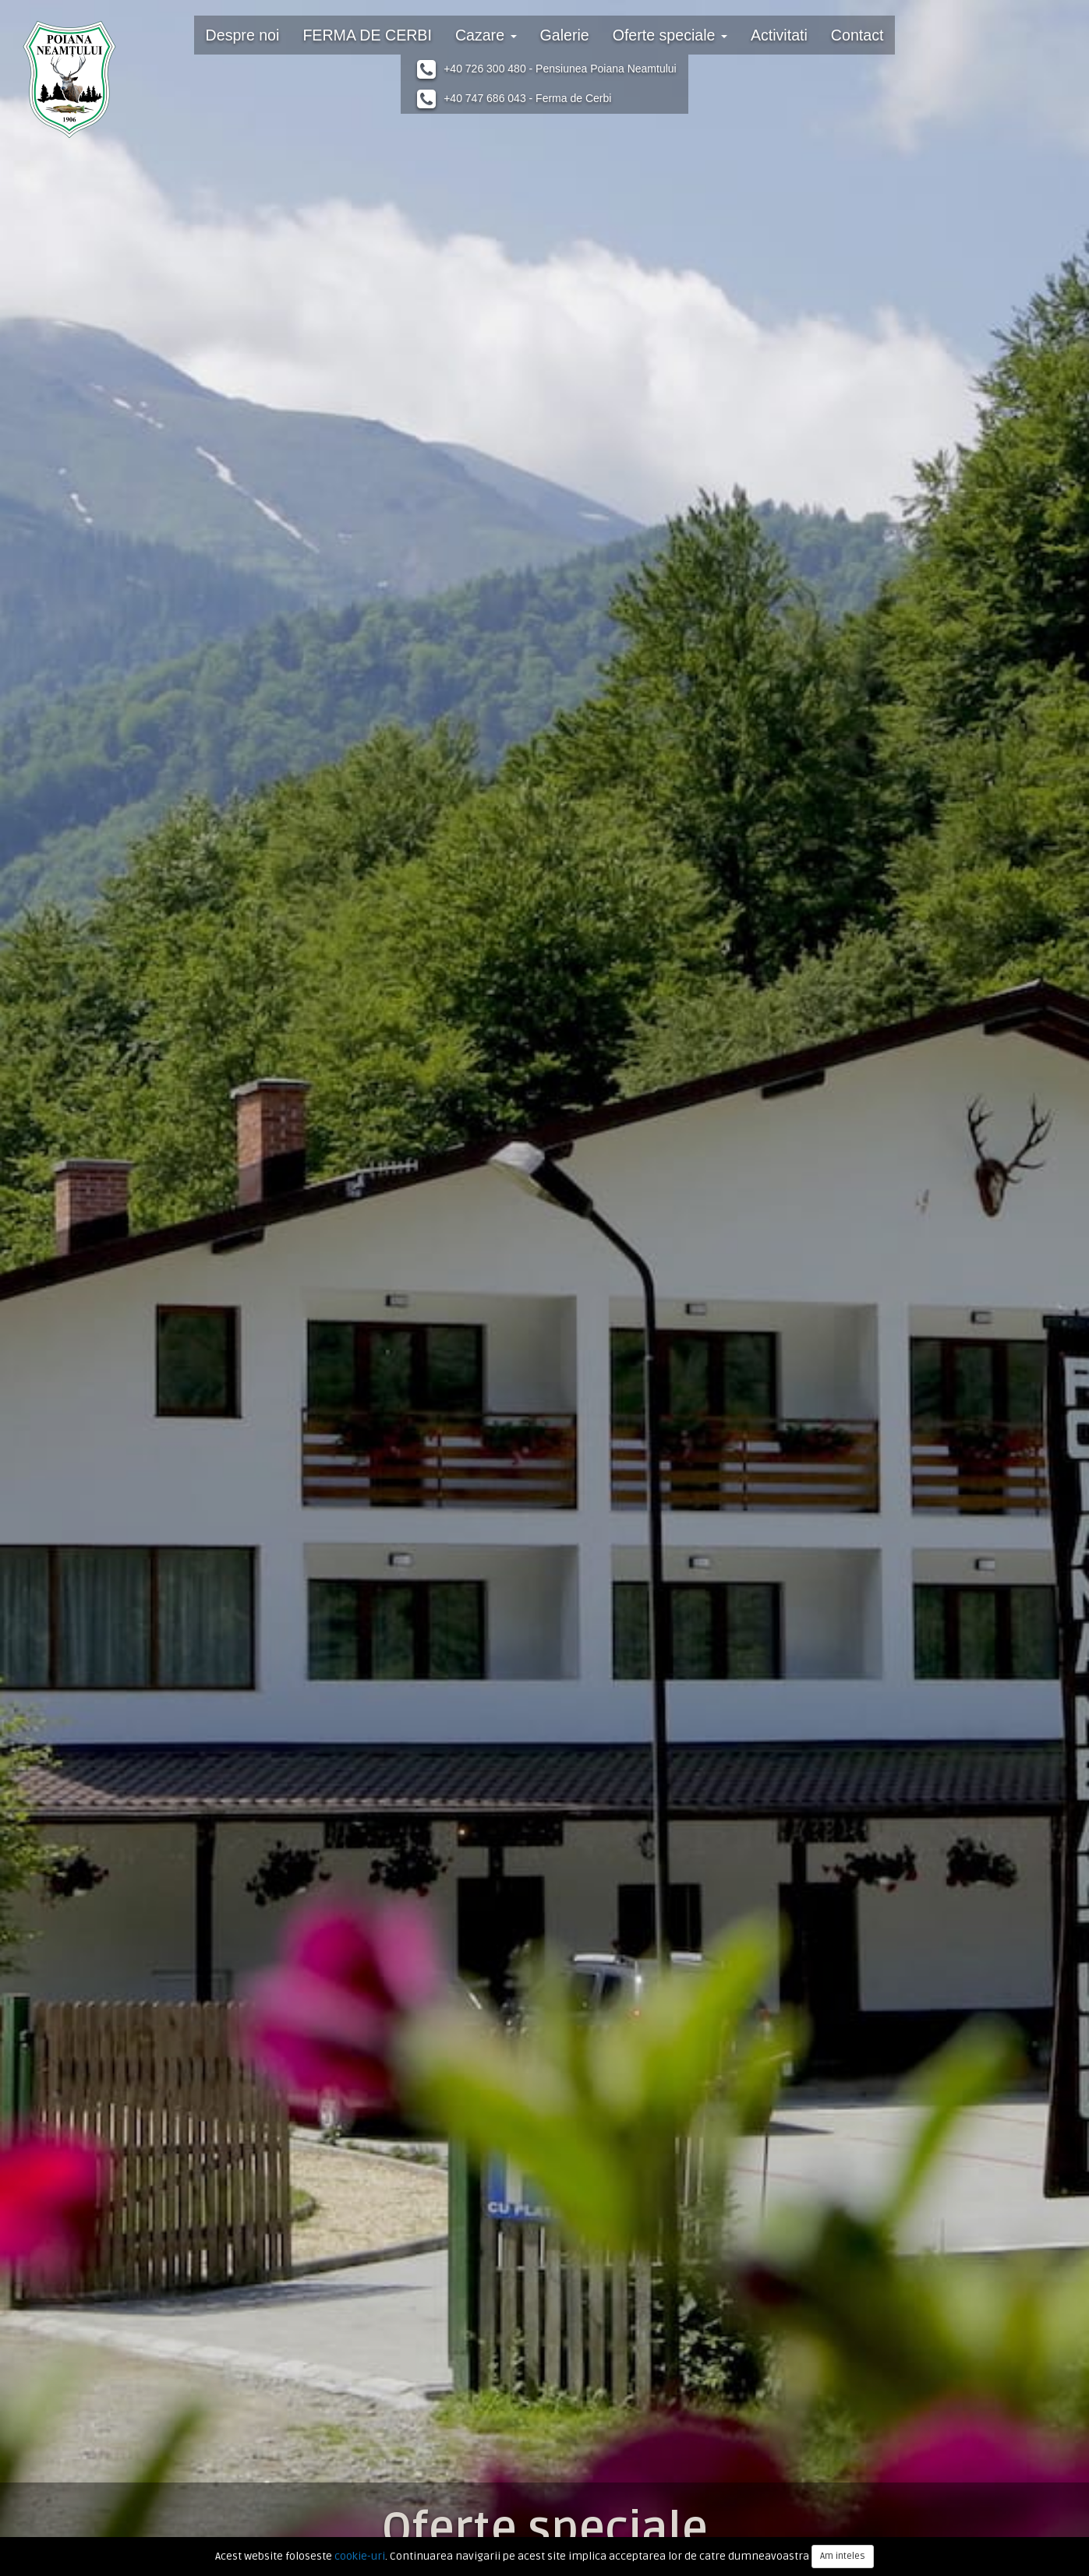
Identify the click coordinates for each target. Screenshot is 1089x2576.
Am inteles (842, 2556)
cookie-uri (359, 2556)
